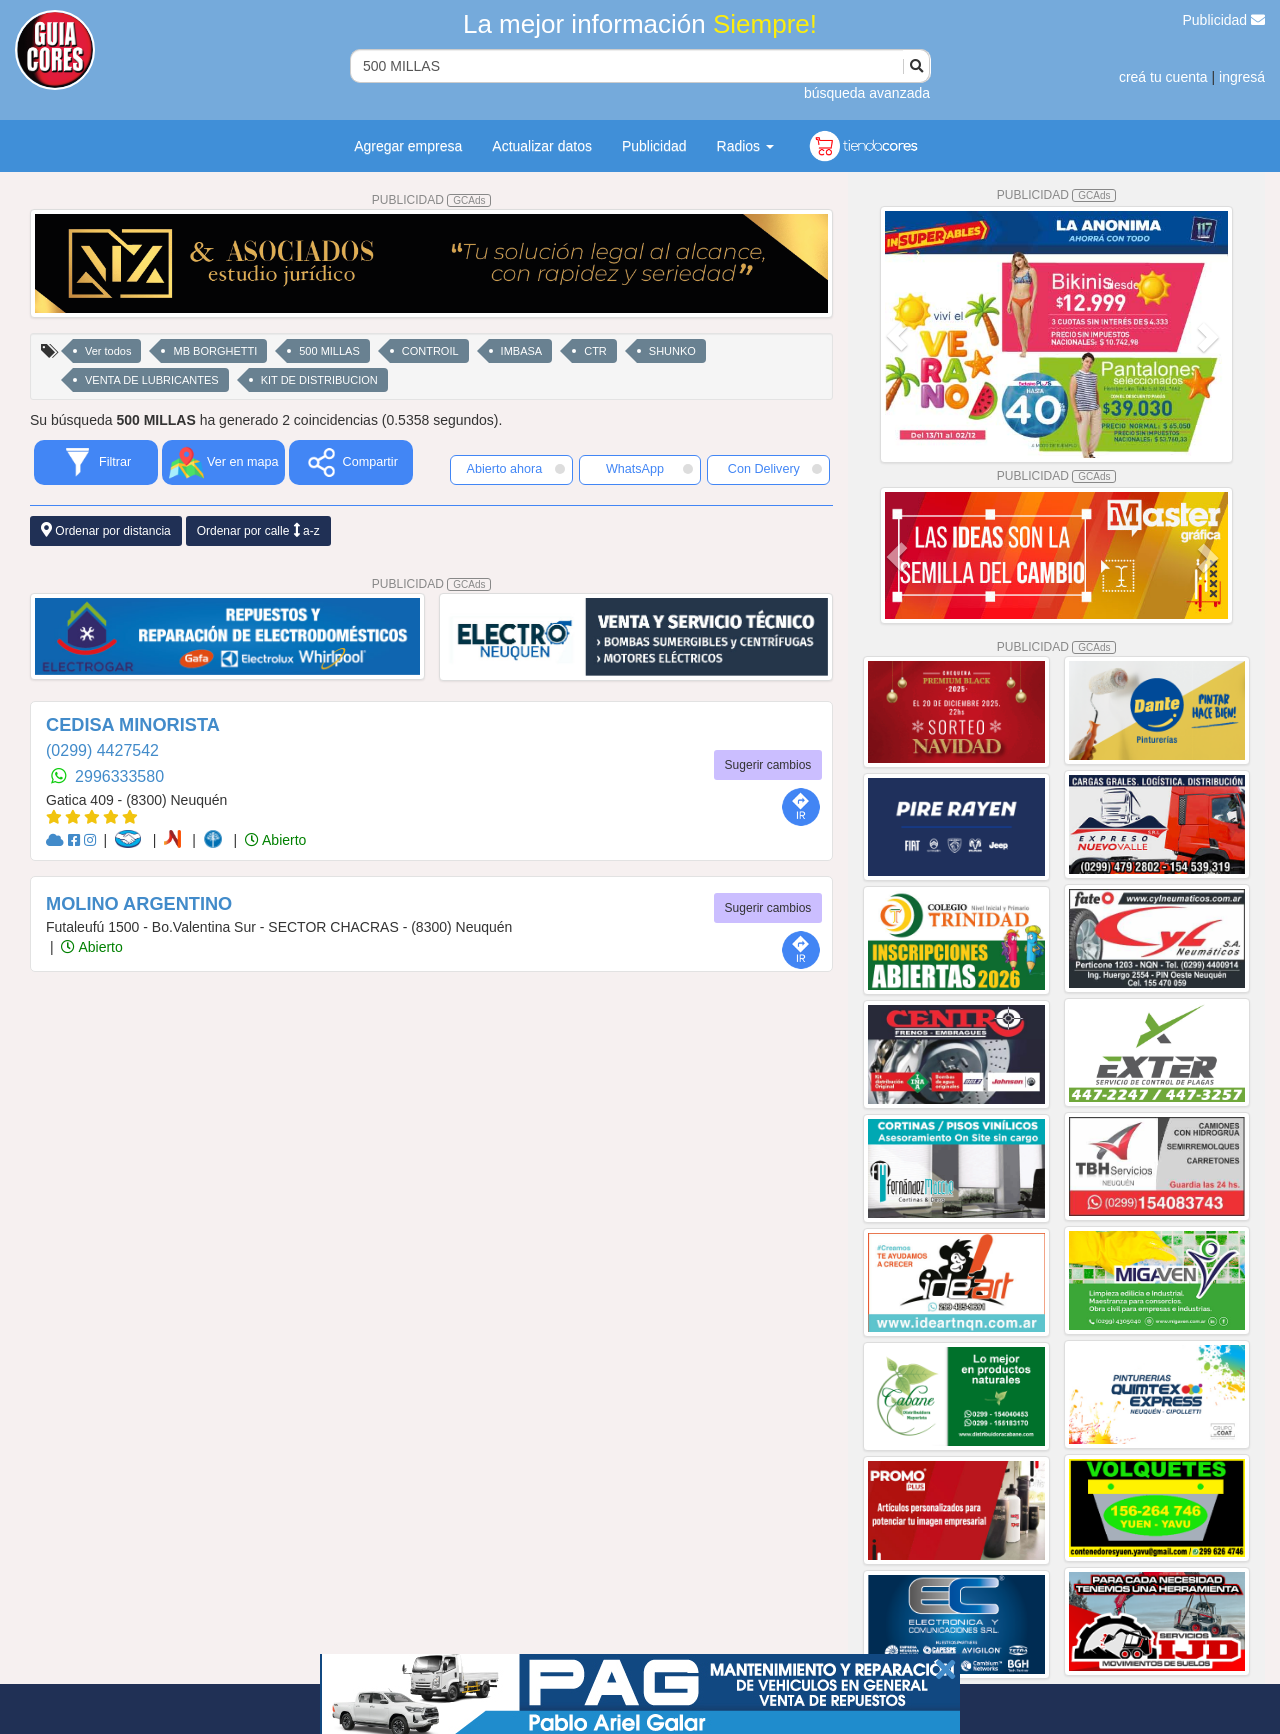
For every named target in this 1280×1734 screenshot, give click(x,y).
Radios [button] (745, 146)
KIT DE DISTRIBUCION (319, 380)
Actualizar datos (542, 146)
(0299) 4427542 (102, 750)
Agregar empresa (408, 146)
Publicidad (1224, 20)
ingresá (1242, 77)
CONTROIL (430, 351)
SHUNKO (672, 351)
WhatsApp (650, 469)
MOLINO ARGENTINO (139, 904)
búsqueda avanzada (867, 93)
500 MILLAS (329, 351)
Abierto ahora (516, 469)
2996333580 (119, 776)
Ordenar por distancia (106, 530)
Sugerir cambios (768, 765)
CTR (595, 351)
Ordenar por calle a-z (258, 530)
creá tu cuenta (1163, 77)
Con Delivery (775, 469)
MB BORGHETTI (215, 351)
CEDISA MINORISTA (133, 725)
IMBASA (522, 351)
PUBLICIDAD (432, 200)
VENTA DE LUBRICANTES (152, 380)
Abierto (275, 840)
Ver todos (108, 351)
